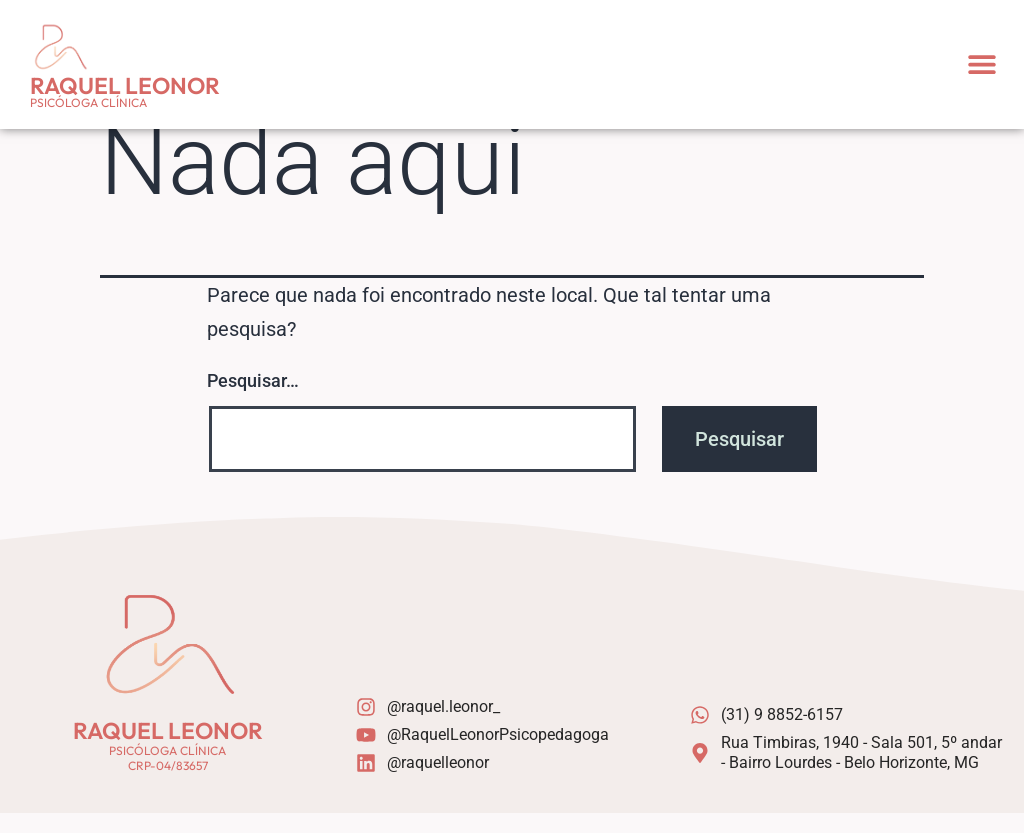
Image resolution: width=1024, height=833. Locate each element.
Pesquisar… (253, 400)
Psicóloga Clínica (88, 102)
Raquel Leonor (125, 85)
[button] (981, 64)
